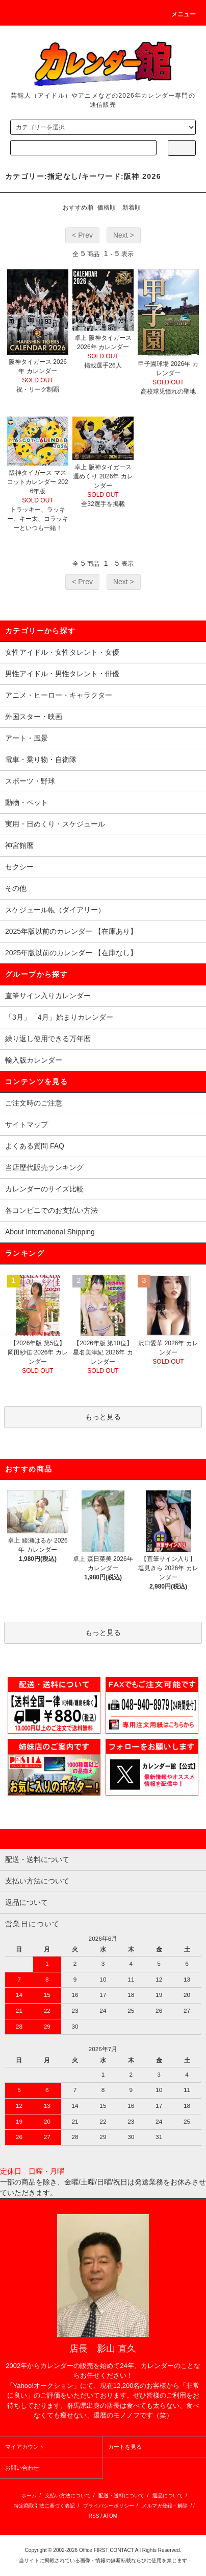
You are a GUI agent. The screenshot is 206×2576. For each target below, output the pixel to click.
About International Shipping (50, 1232)
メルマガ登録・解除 (165, 2506)
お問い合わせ (22, 2468)
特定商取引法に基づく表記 (44, 2506)
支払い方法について (68, 2495)
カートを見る (125, 2447)
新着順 (131, 207)
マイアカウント (24, 2447)
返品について (167, 2495)
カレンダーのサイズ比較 (44, 1189)
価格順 (106, 207)
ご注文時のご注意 (33, 1103)
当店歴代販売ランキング (44, 1167)
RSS (94, 2516)
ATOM (110, 2516)
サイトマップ (26, 1124)
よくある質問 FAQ (34, 1146)
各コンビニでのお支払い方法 (51, 1210)
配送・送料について (121, 2495)
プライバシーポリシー (108, 2506)
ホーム (29, 2495)
